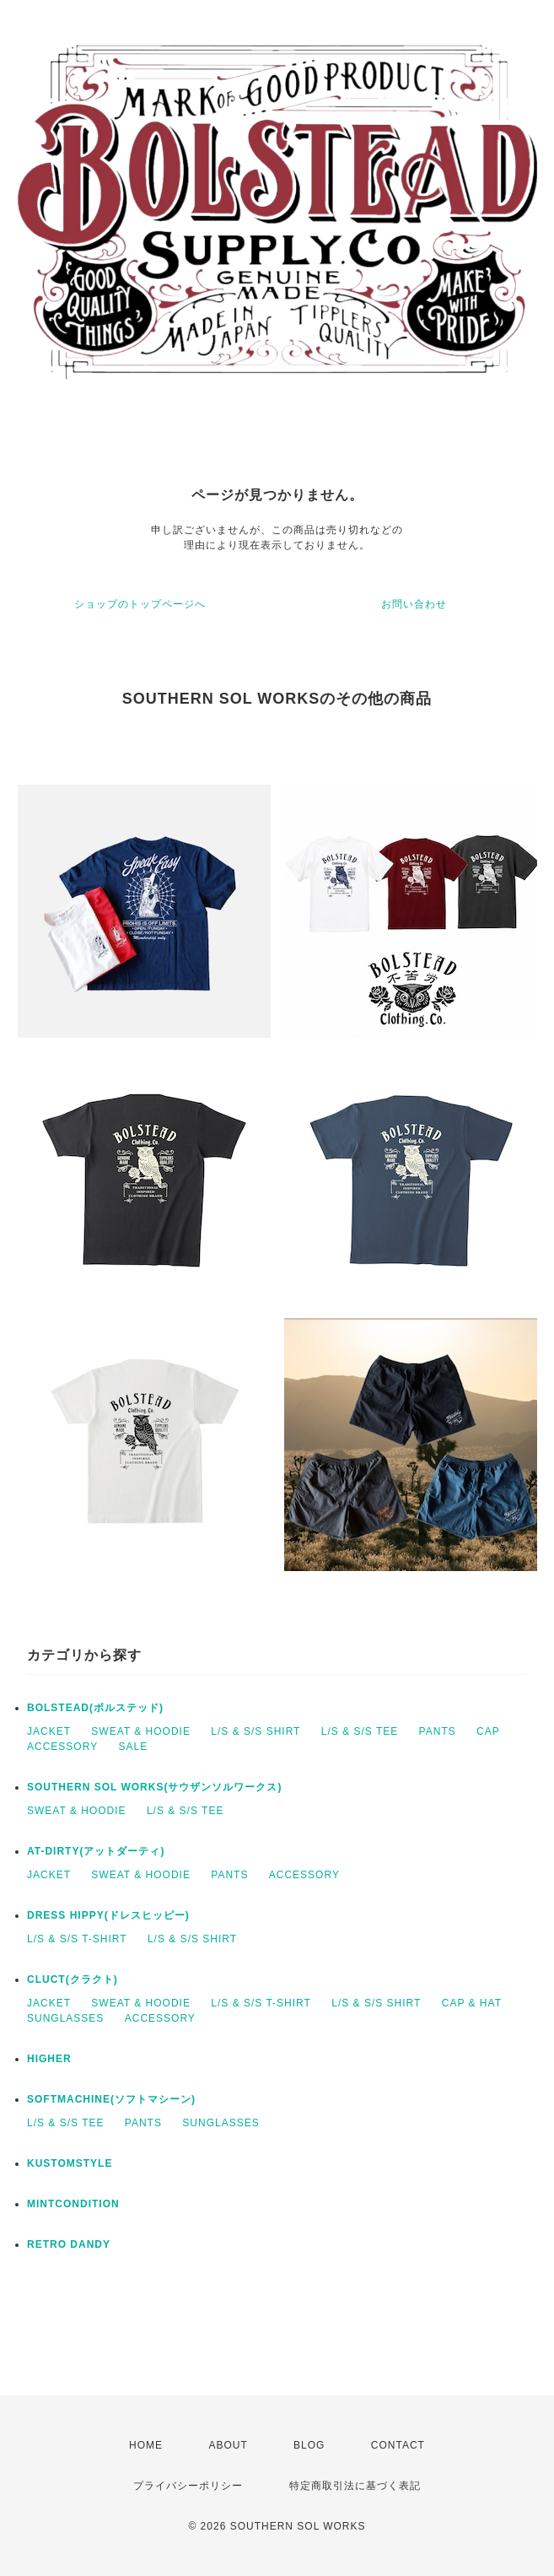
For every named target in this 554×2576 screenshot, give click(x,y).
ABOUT (227, 2445)
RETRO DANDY (68, 2244)
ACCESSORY (62, 1746)
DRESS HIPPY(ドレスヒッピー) (108, 1915)
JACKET (49, 1731)
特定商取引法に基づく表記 (355, 2486)
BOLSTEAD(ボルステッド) (95, 1708)
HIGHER (49, 2059)
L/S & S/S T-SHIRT (77, 1939)
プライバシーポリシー (188, 2486)
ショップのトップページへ (140, 604)
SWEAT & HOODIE (141, 1731)
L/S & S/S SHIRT (255, 1731)
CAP (488, 1731)
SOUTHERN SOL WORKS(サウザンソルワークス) (154, 1787)
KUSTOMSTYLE (69, 2163)
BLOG (309, 2445)
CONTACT (398, 2445)
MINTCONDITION (73, 2204)
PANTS (437, 1731)
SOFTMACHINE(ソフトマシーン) (111, 2099)
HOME (146, 2445)
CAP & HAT (472, 2003)
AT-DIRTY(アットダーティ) (95, 1851)
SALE (133, 1746)
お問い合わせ (414, 604)
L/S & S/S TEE (359, 1731)
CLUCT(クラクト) (72, 1979)
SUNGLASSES (65, 2018)
